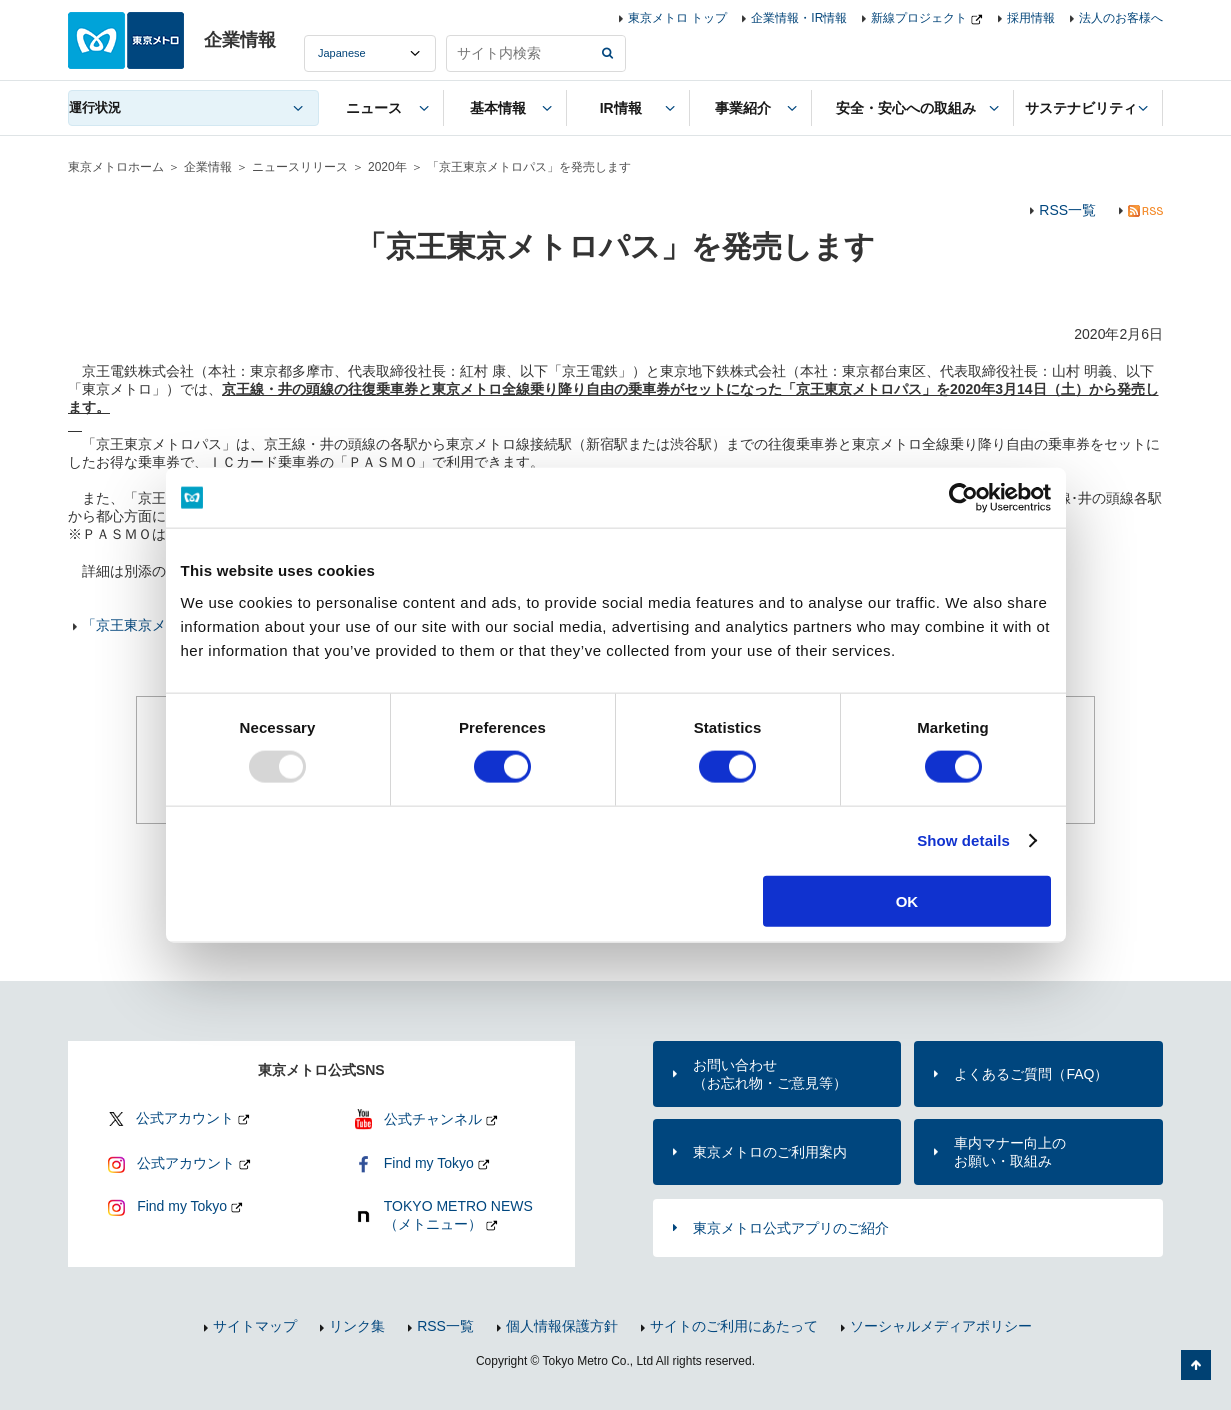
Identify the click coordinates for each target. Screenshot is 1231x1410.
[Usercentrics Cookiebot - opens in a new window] (963, 498)
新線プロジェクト (919, 18)
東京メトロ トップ (677, 18)
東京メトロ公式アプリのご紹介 (791, 1228)
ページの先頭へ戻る (1196, 1365)
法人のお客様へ (1121, 18)
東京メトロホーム (116, 167)
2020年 (387, 167)
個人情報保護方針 (562, 1326)
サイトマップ (255, 1326)
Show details (963, 840)
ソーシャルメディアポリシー (941, 1326)
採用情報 (1031, 18)
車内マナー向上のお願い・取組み (1010, 1152)
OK (907, 900)
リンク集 (357, 1326)
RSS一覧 (1067, 210)
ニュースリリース (300, 167)
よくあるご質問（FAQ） (1031, 1074)
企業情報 (208, 167)
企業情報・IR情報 (799, 18)
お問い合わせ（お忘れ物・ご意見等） (770, 1074)
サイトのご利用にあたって (734, 1326)
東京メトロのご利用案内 (770, 1152)
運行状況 (95, 107)
